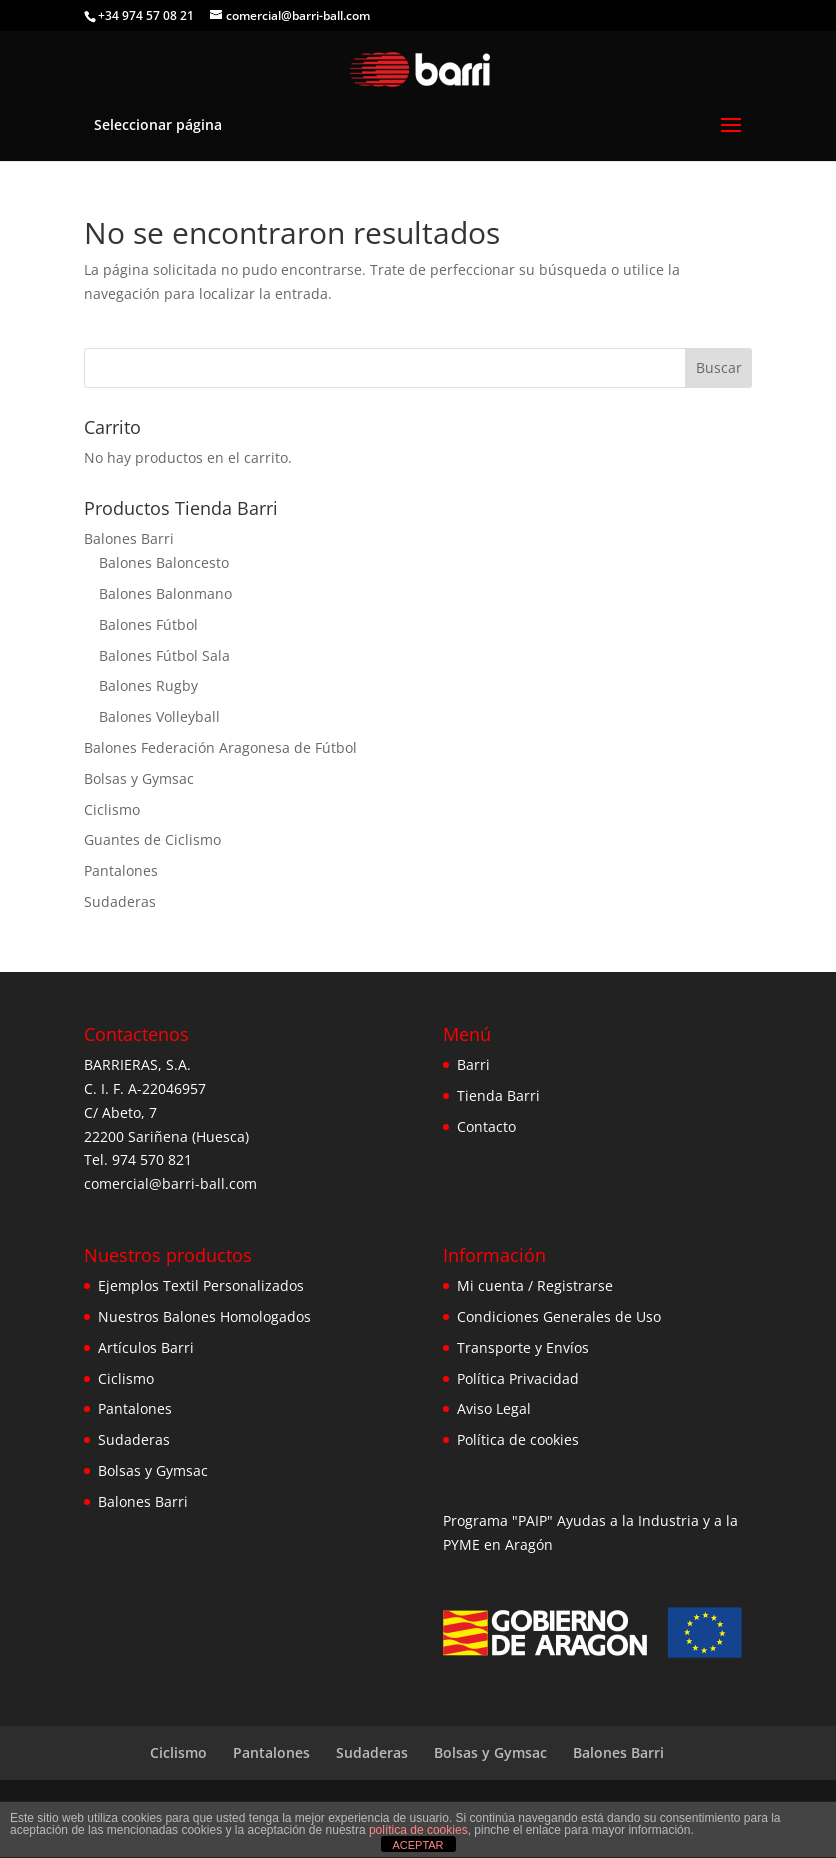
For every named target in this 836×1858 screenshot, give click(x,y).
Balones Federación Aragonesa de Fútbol (220, 747)
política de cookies (418, 1830)
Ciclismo (112, 809)
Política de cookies (518, 1439)
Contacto (486, 1126)
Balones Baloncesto (164, 562)
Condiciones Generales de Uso (559, 1316)
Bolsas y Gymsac (139, 778)
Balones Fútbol (148, 624)
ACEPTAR (417, 1845)
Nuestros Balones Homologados (204, 1316)
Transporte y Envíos (523, 1347)
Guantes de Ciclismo (152, 839)
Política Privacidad (518, 1378)
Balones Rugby (148, 685)
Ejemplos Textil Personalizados (201, 1285)
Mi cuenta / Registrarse (535, 1285)
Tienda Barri (498, 1095)
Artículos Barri (146, 1347)
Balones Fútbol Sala (164, 655)
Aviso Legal (494, 1408)
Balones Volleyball (159, 716)
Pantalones (121, 870)
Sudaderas (120, 901)
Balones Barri (129, 538)
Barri (473, 1064)
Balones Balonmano (165, 593)
